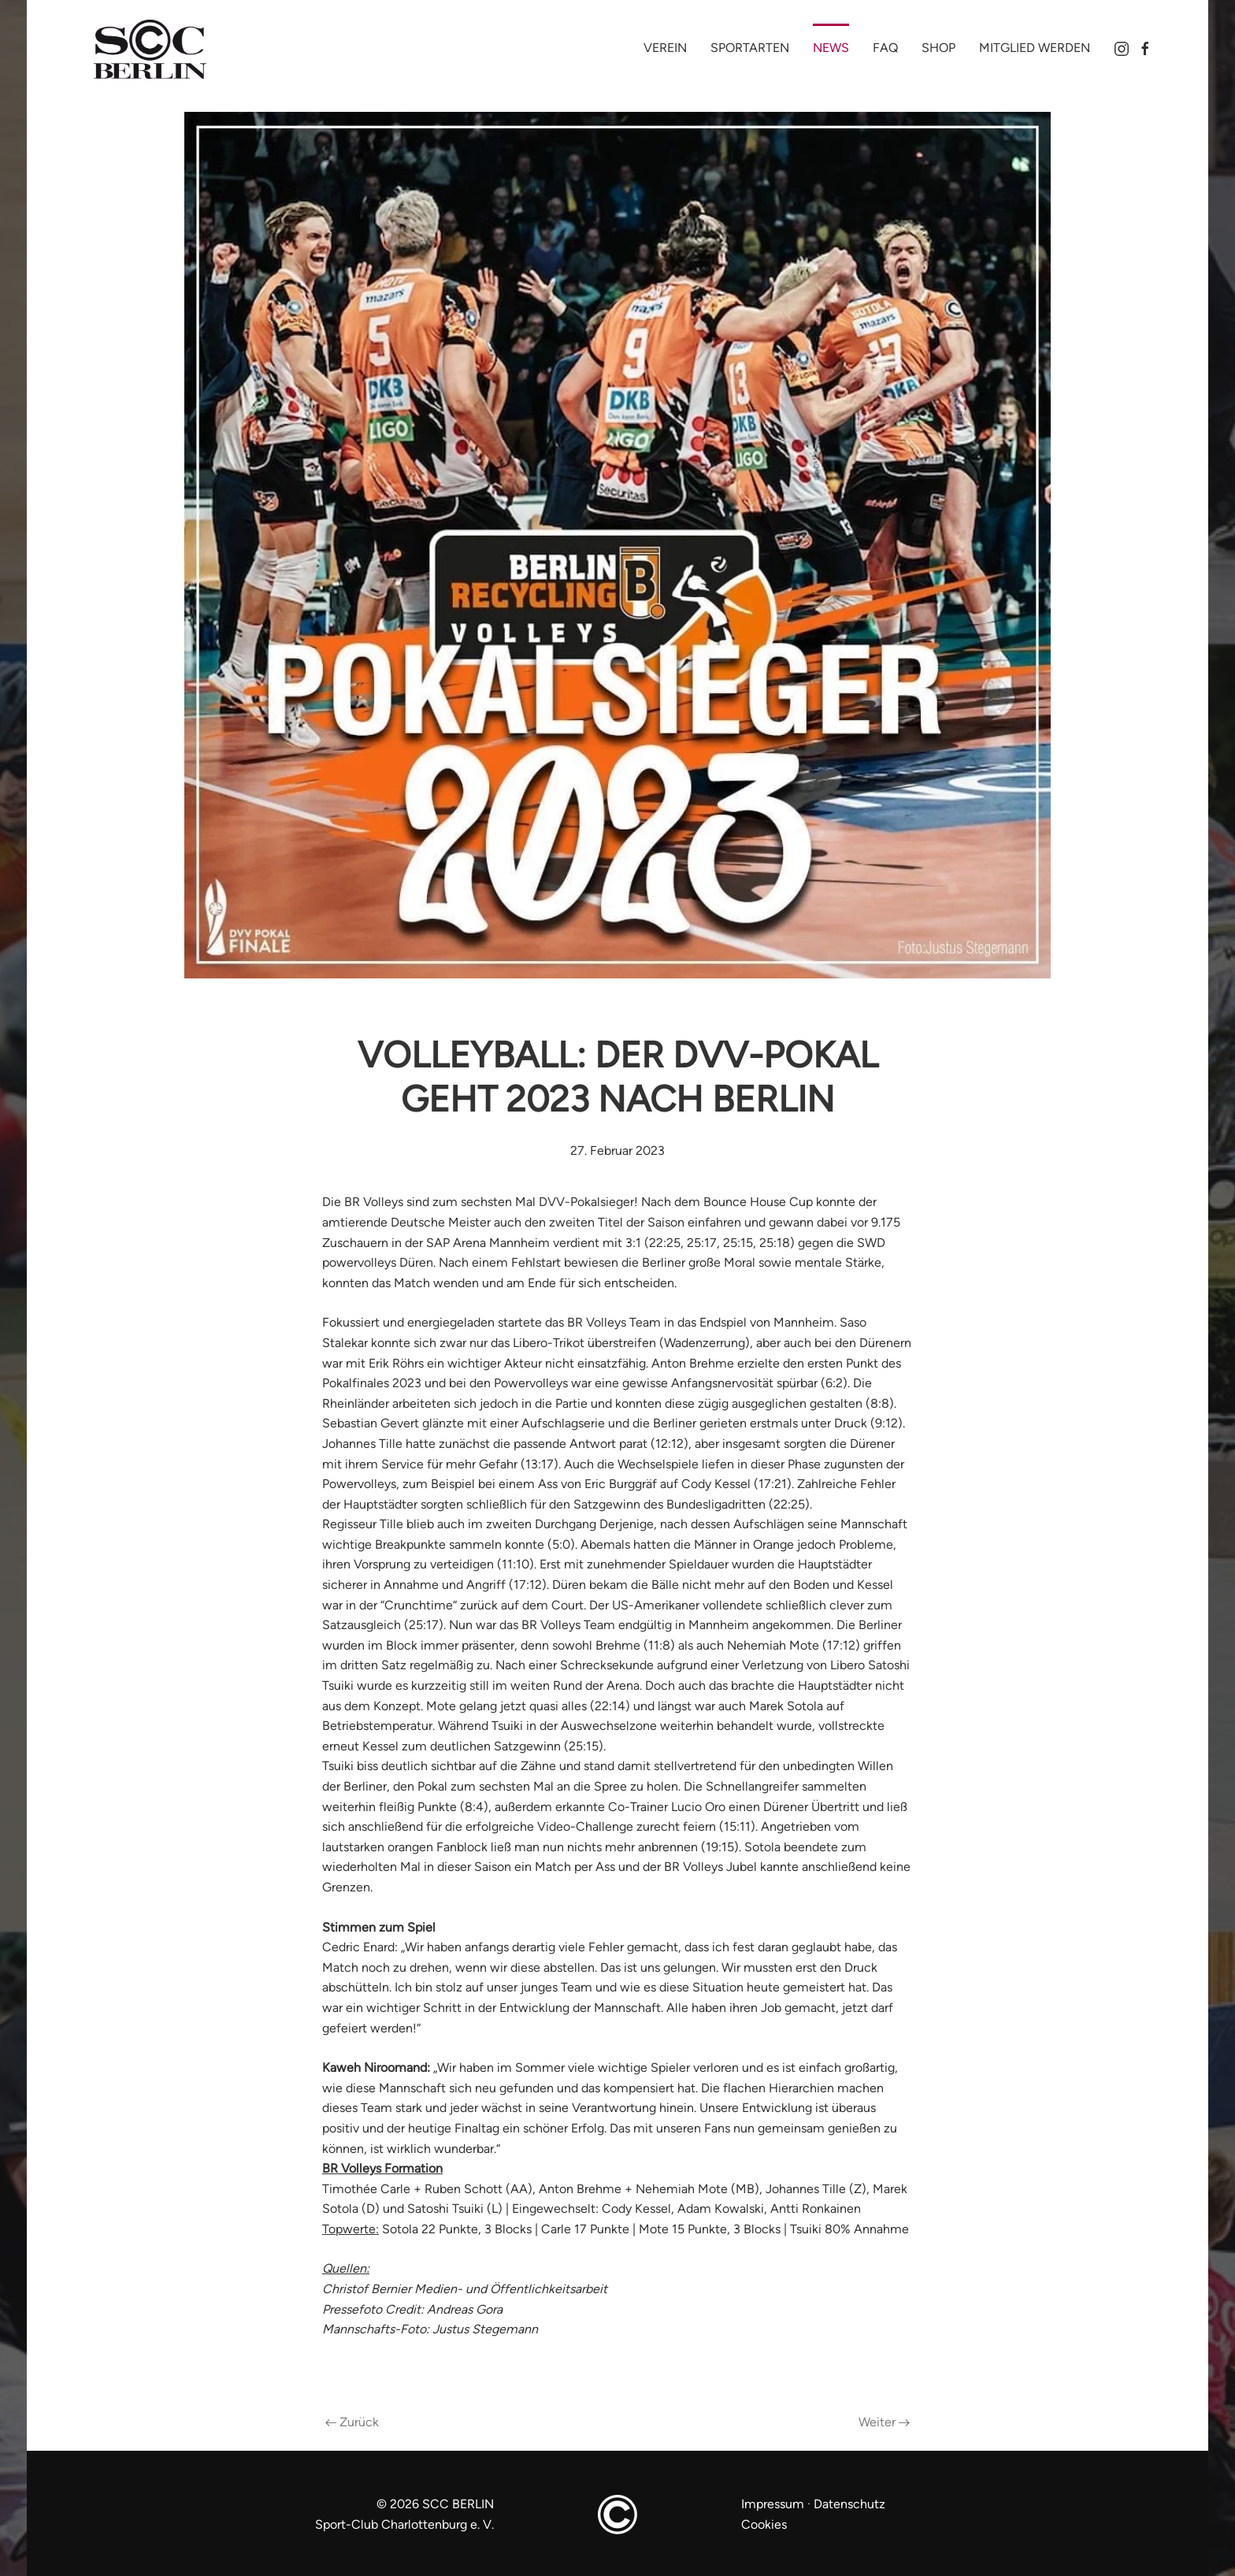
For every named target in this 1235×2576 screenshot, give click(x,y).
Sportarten (749, 47)
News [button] (831, 47)
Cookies (764, 2524)
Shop (938, 47)
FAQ (885, 47)
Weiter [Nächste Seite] (884, 2422)
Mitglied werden (1034, 47)
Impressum (774, 2503)
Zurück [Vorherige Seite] (352, 2422)
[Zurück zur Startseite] (161, 50)
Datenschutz (849, 2503)
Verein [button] (665, 47)
